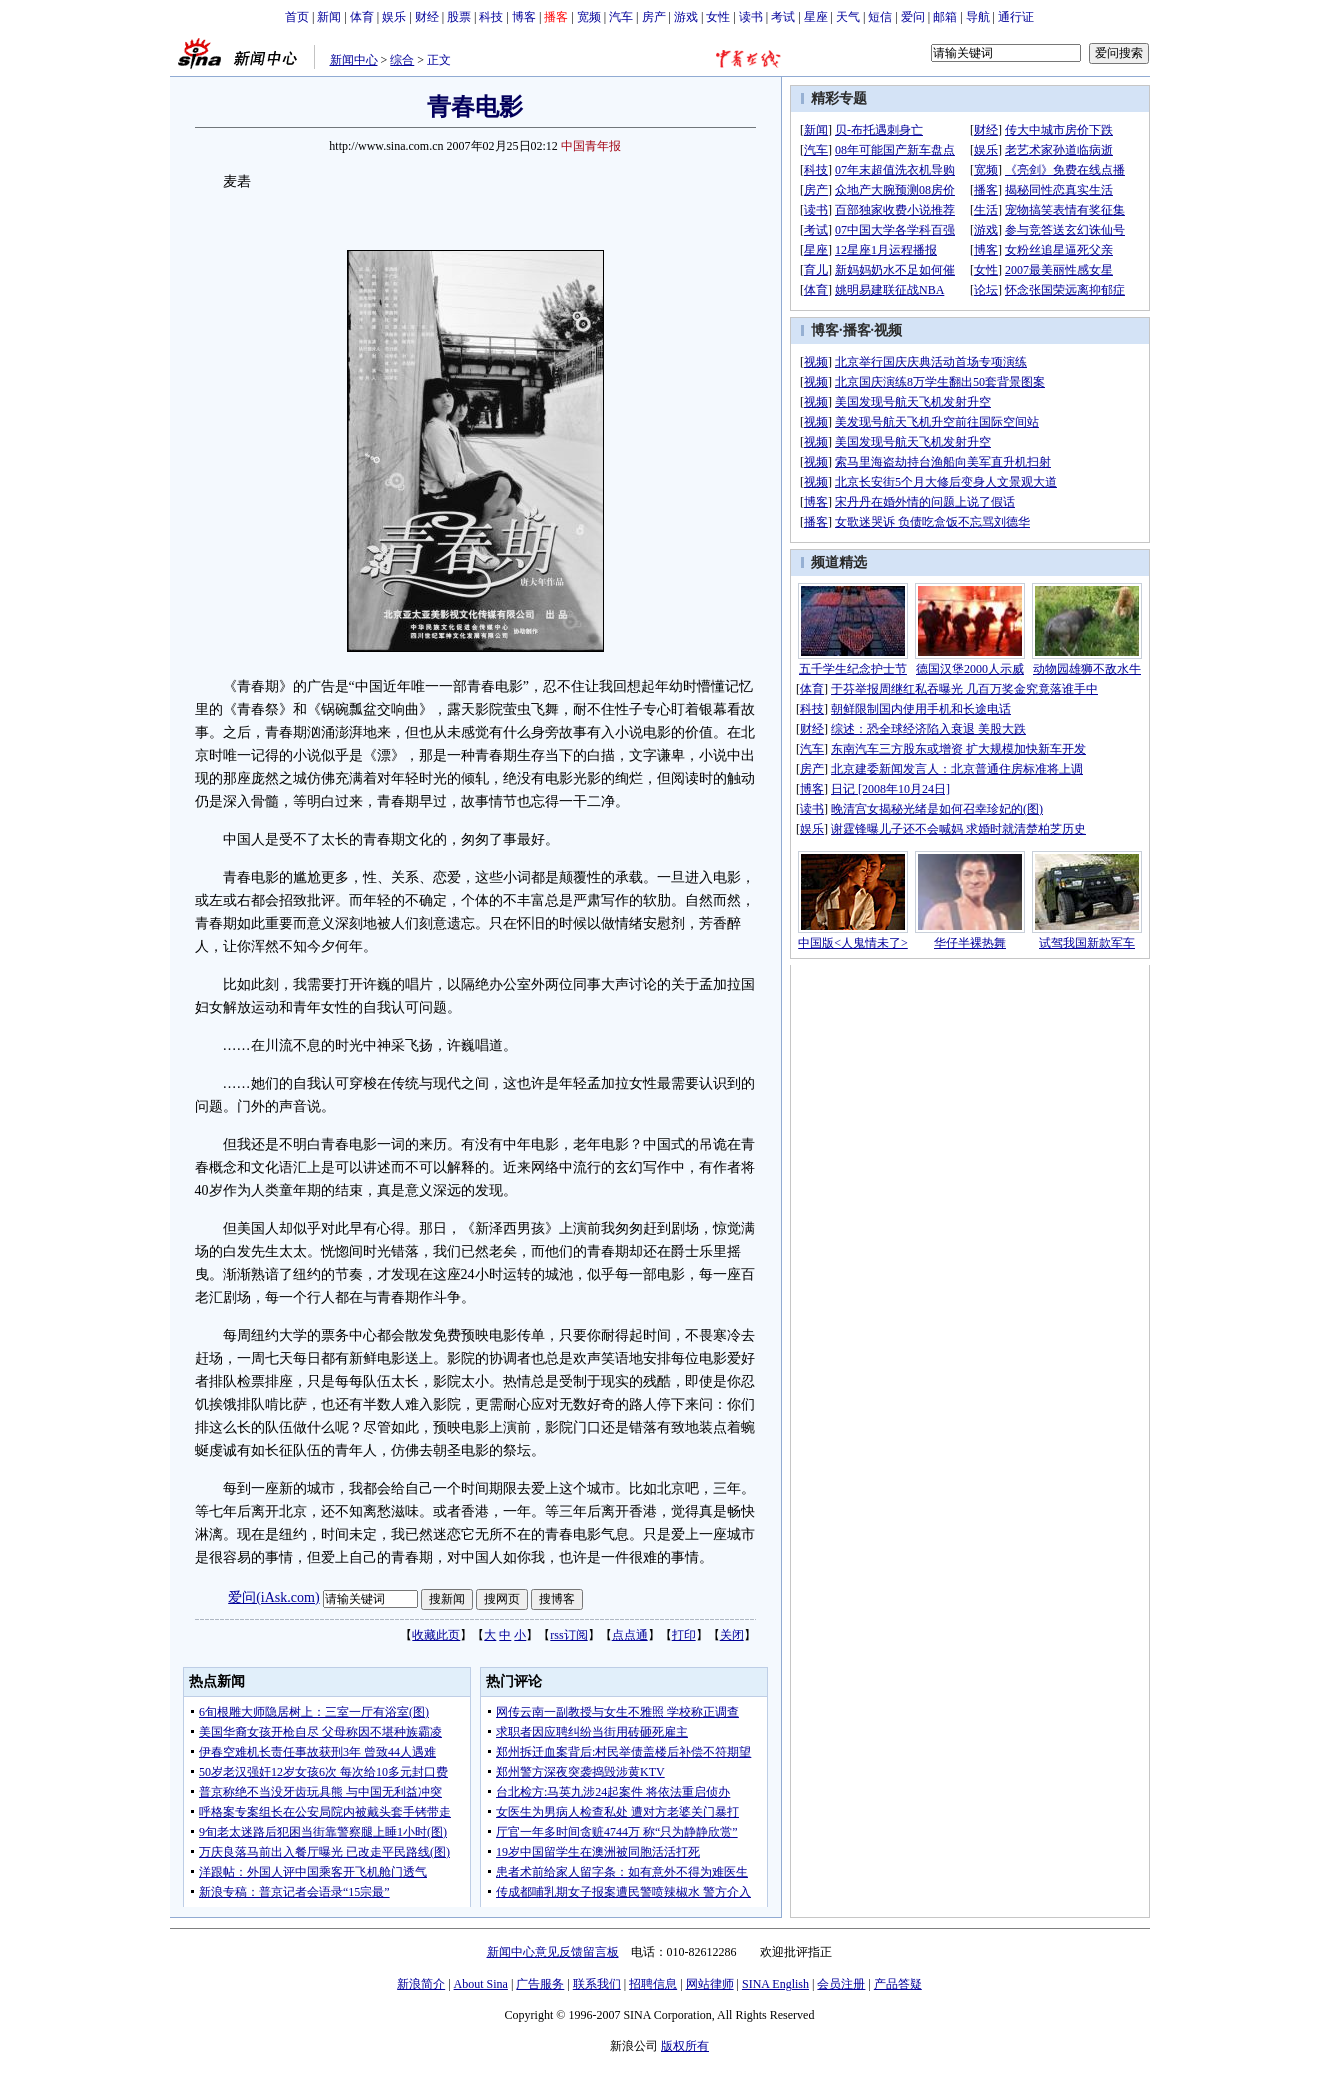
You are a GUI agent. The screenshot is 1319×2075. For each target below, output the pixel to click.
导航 (978, 17)
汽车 (621, 17)
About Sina (481, 1984)
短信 (880, 17)
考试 (783, 17)
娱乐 (394, 17)
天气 (848, 17)
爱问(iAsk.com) (273, 1597)
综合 (402, 60)
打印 (684, 1635)
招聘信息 (653, 1984)
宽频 (589, 17)
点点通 (630, 1635)
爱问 (913, 17)
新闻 (329, 17)
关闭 (732, 1635)
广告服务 (540, 1984)
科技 (491, 17)
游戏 (686, 17)
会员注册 (841, 1984)
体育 (362, 17)
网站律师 (710, 1984)
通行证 (1016, 17)
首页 (297, 17)
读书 (751, 17)
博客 (524, 17)
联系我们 (597, 1984)
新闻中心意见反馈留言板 (553, 1952)
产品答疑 (898, 1984)
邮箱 (945, 17)
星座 (816, 17)
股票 (459, 17)
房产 (654, 17)
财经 (427, 17)
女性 (718, 17)
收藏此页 (436, 1635)
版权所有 (685, 2046)
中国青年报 (591, 146)
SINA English (775, 1984)
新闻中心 (354, 60)
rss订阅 (568, 1635)
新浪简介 (421, 1984)
